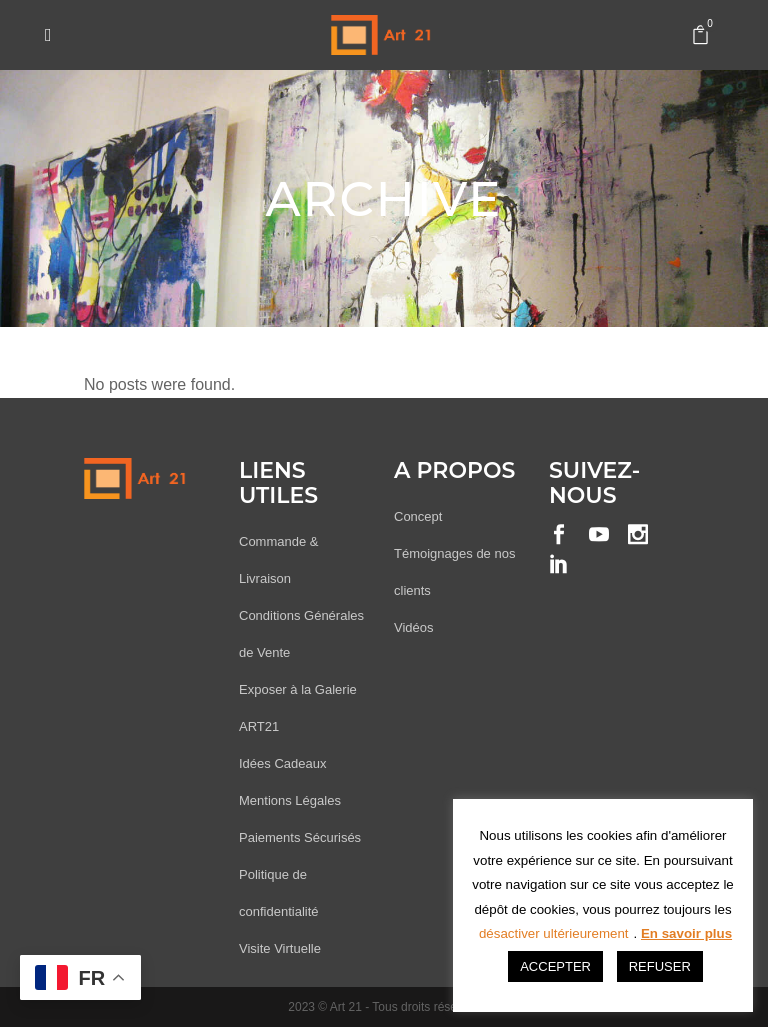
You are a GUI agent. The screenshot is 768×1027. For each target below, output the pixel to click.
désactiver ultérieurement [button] (554, 933)
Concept (418, 516)
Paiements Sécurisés (300, 837)
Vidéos (414, 627)
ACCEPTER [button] (555, 966)
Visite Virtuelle (280, 948)
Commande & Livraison (278, 560)
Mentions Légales (290, 800)
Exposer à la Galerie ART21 (298, 708)
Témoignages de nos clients (454, 572)
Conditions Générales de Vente (301, 634)
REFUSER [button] (660, 966)
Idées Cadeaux (282, 763)
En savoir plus (686, 933)
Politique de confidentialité (279, 893)
